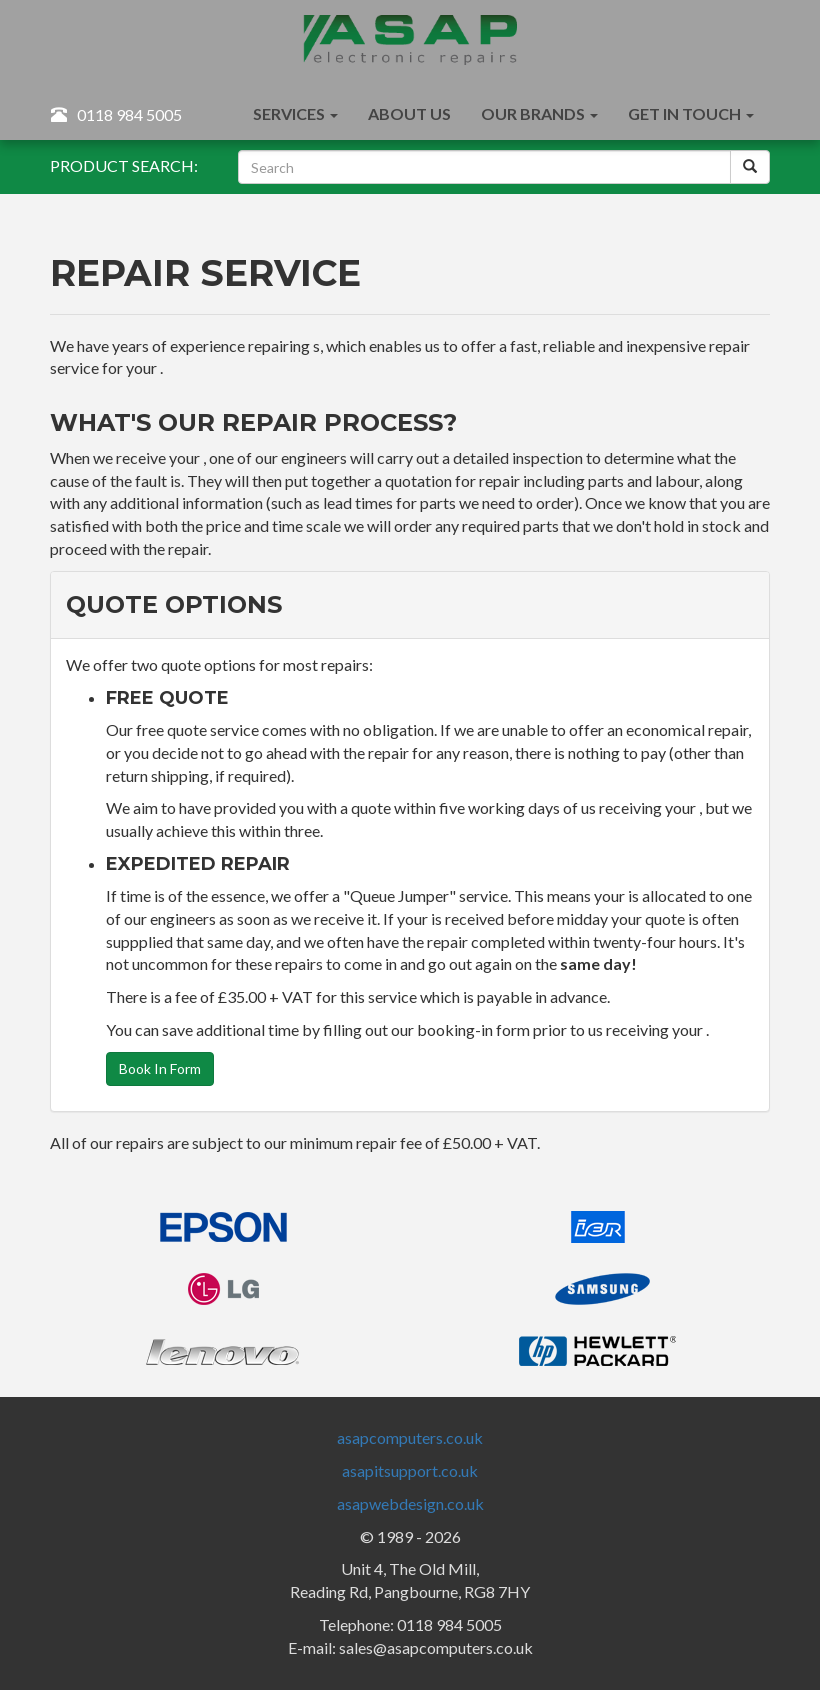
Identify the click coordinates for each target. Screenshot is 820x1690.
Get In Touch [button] (691, 113)
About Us (409, 113)
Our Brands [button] (539, 113)
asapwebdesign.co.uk (410, 1503)
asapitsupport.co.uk (410, 1470)
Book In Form (160, 1068)
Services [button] (295, 113)
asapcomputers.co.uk (410, 1437)
